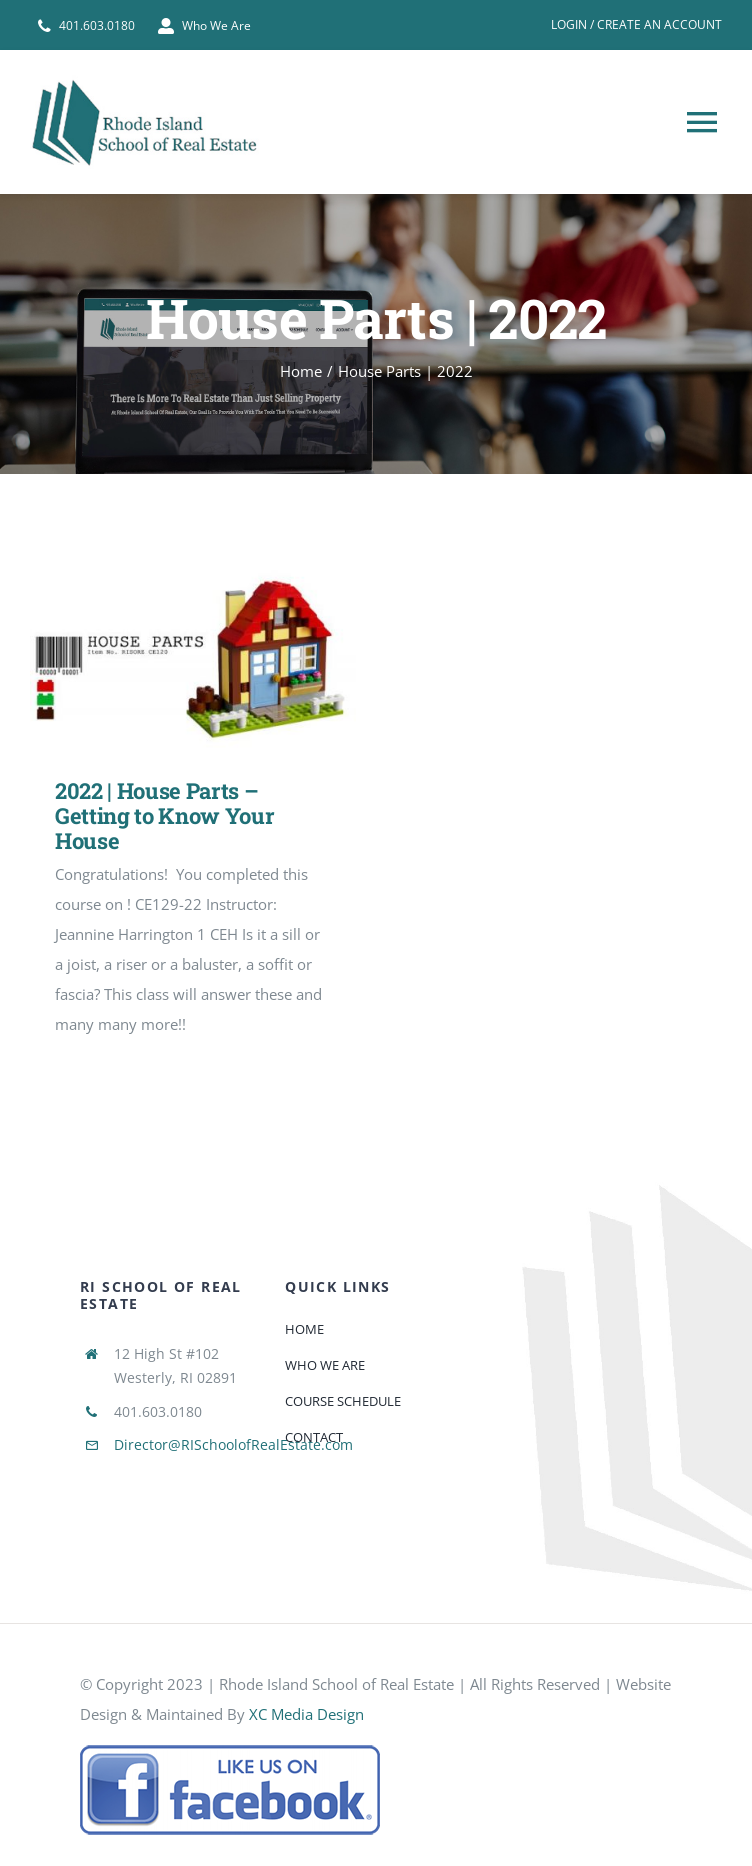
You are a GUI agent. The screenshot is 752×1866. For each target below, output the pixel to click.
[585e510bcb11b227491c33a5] (230, 1751)
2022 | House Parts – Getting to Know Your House (164, 816)
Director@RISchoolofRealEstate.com (233, 1444)
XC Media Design (306, 1714)
